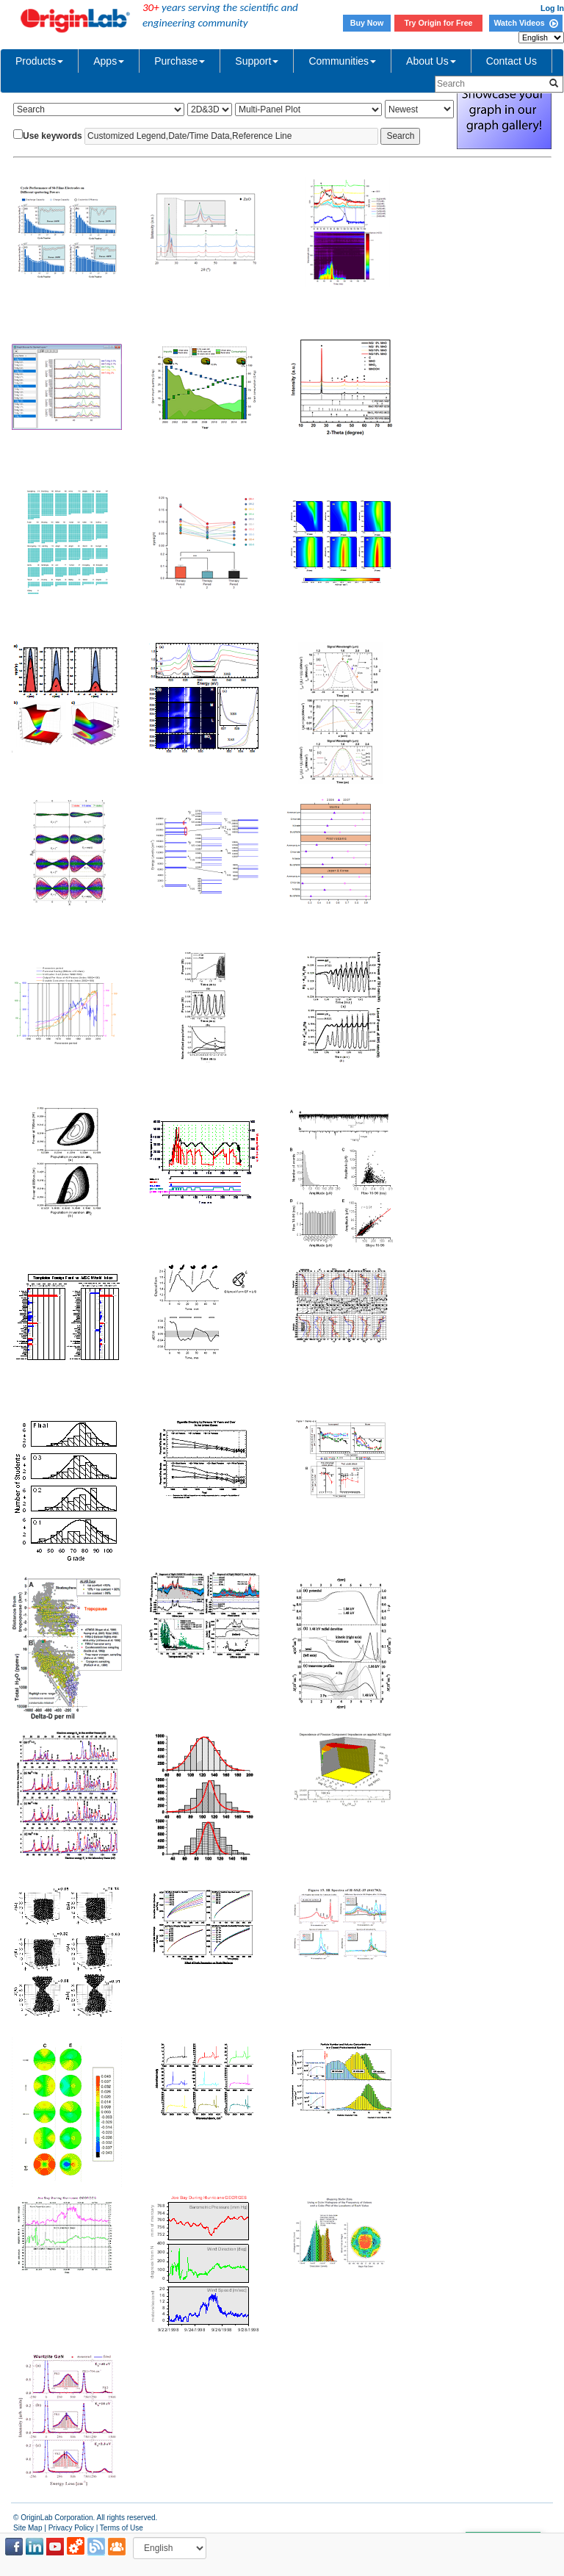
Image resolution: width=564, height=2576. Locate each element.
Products (39, 61)
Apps (108, 61)
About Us (431, 61)
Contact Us (511, 61)
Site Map (27, 2528)
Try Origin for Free (439, 22)
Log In (552, 8)
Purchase (179, 61)
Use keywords (52, 136)
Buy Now (367, 22)
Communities (342, 61)
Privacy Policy (71, 2528)
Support (256, 61)
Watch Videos (525, 22)
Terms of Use (121, 2528)
